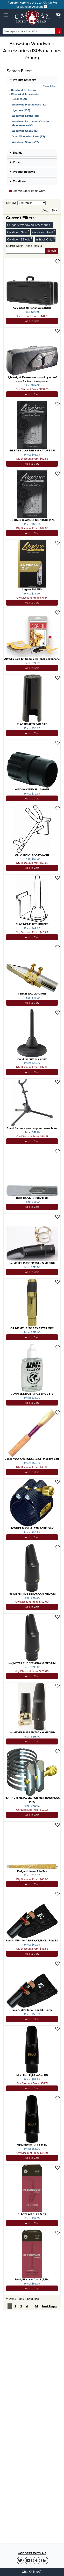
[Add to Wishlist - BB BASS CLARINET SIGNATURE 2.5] (57, 404)
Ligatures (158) (21, 110)
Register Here (17, 3)
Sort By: (11, 203)
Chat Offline (31, 2572)
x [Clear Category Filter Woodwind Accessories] (51, 223)
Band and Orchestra (23, 90)
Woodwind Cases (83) (25, 131)
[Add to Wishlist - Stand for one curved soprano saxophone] (57, 1082)
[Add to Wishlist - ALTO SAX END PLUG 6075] (57, 743)
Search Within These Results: (24, 246)
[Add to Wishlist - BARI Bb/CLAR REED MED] (57, 1151)
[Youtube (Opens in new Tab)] (28, 2560)
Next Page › (49, 2306)
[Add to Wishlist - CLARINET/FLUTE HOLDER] (57, 878)
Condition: (14, 232)
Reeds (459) (19, 99)
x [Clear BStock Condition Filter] (31, 238)
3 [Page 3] (21, 2306)
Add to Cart (32, 321)
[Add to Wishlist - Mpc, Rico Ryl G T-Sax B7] (57, 2098)
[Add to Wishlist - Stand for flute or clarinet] (57, 1012)
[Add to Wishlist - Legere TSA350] (57, 543)
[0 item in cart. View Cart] (58, 15)
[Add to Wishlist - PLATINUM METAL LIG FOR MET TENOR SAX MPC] (57, 1751)
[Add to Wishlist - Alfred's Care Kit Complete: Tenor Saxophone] (57, 612)
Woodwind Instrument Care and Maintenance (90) (31, 123)
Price (16, 162)
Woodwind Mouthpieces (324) (30, 105)
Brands (17, 152)
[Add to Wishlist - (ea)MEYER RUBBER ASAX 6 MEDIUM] (57, 1617)
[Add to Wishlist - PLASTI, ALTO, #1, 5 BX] (57, 2167)
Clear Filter (49, 86)
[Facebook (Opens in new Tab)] (36, 2560)
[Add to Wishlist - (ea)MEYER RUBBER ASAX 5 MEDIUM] (57, 1547)
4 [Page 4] (27, 2306)
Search (51, 250)
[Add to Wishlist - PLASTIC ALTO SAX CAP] (57, 677)
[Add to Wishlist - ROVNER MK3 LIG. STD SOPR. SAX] (57, 1482)
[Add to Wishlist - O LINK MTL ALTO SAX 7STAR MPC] (57, 1282)
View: (45, 210)
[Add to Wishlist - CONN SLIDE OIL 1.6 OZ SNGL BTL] (57, 1347)
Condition (19, 181)
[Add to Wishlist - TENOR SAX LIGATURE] (57, 947)
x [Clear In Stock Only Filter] (53, 238)
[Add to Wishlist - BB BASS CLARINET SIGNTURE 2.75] (57, 473)
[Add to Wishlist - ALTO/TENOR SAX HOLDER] (57, 808)
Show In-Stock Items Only (27, 191)
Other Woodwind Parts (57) (28, 136)
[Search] (58, 31)
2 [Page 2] (15, 2306)
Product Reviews (24, 171)
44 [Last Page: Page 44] (36, 2306)
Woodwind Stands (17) (25, 142)
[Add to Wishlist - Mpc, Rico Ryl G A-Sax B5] (57, 2029)
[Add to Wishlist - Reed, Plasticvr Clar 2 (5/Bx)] (57, 2233)
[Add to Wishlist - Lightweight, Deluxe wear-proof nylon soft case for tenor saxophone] (57, 331)
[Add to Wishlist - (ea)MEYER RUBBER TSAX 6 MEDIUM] (57, 1686)
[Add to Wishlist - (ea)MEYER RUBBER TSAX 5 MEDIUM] (57, 1216)
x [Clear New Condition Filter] (28, 230)
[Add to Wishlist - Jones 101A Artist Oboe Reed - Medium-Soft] (57, 1412)
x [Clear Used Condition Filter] (54, 230)
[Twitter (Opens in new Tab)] (20, 2560)
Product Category (24, 80)
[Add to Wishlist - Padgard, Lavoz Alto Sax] (57, 1825)
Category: (13, 225)
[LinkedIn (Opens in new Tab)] (44, 2560)
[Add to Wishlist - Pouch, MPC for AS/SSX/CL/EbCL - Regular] (57, 1894)
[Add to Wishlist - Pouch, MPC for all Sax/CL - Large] (57, 1963)
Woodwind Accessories (25, 94)
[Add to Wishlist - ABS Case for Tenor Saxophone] (57, 261)
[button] (5, 15)
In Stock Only (43, 239)
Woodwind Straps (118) (26, 116)
